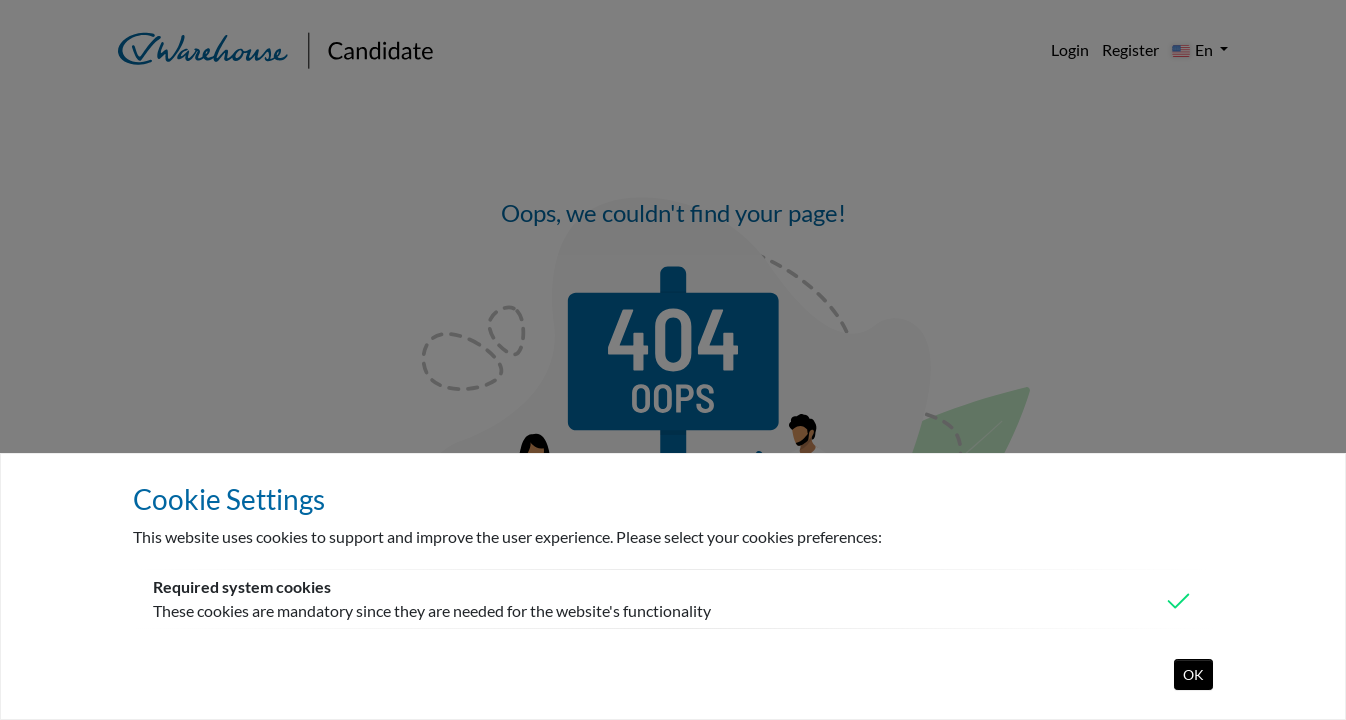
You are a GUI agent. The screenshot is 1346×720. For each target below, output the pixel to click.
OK (1193, 674)
